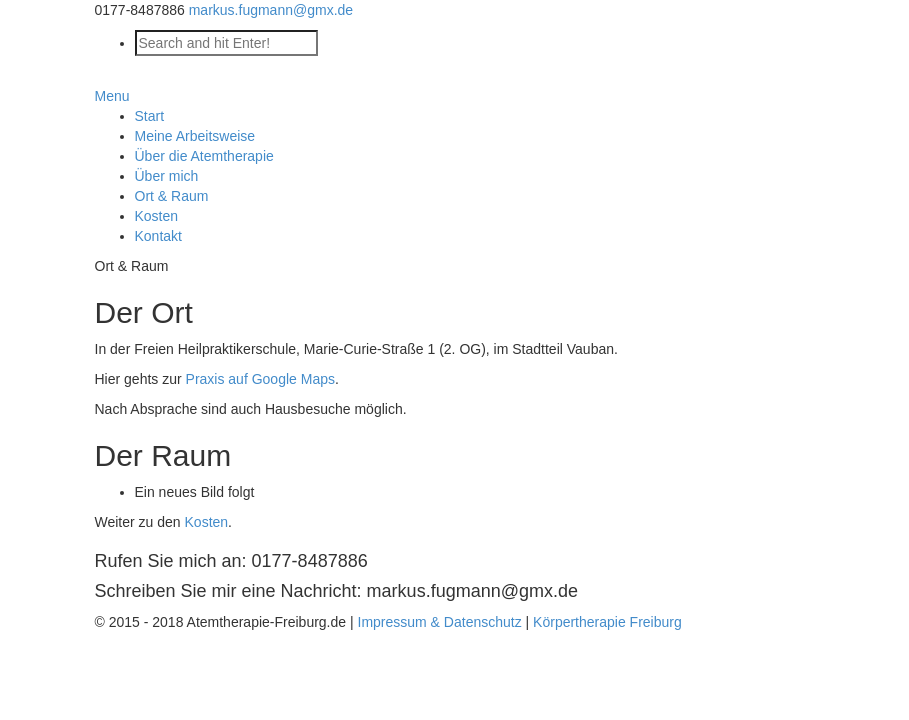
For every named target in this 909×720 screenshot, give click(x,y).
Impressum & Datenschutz (440, 622)
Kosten (207, 522)
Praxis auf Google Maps (260, 379)
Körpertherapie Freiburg (607, 622)
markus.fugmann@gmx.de (271, 10)
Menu (112, 96)
